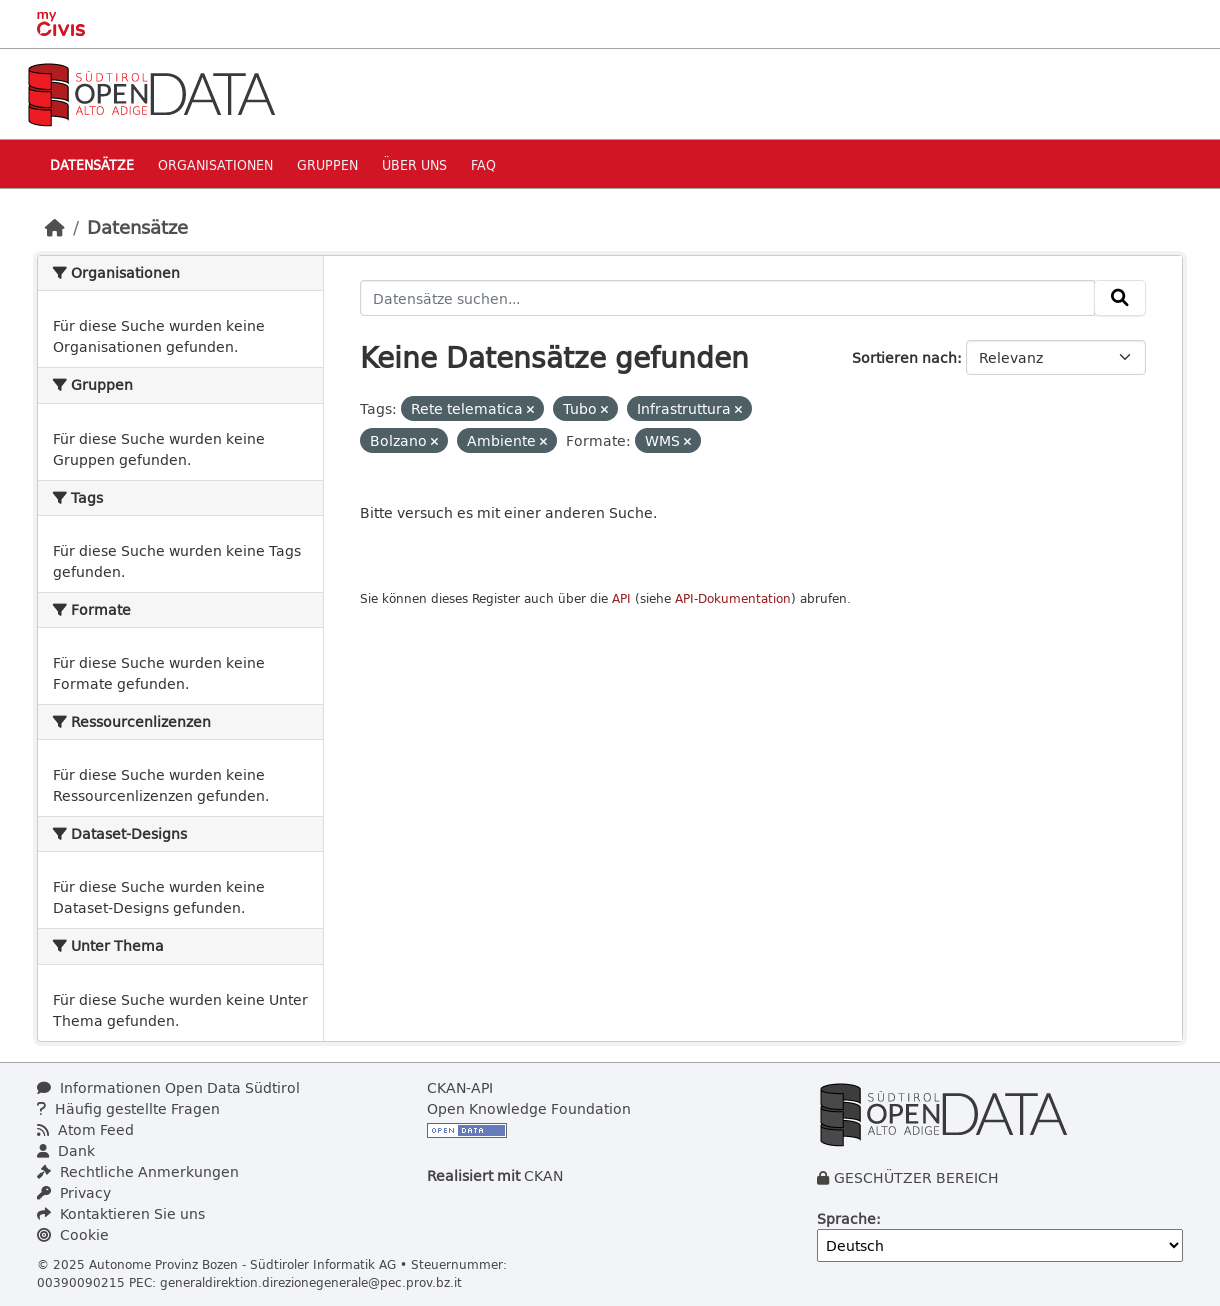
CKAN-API (460, 1087)
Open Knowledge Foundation (529, 1108)
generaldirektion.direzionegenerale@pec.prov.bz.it (311, 1282)
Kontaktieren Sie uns (121, 1213)
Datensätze (92, 164)
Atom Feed (85, 1129)
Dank (66, 1150)
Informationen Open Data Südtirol (168, 1087)
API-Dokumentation (733, 598)
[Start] (55, 227)
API (621, 598)
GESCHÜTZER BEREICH (916, 1177)
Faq (483, 164)
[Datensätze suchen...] (727, 298)
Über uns (414, 164)
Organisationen (215, 164)
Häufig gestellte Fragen (128, 1108)
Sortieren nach (904, 357)
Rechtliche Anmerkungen (138, 1171)
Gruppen (327, 164)
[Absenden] (1120, 298)
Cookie (73, 1234)
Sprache (846, 1218)
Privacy (74, 1192)
